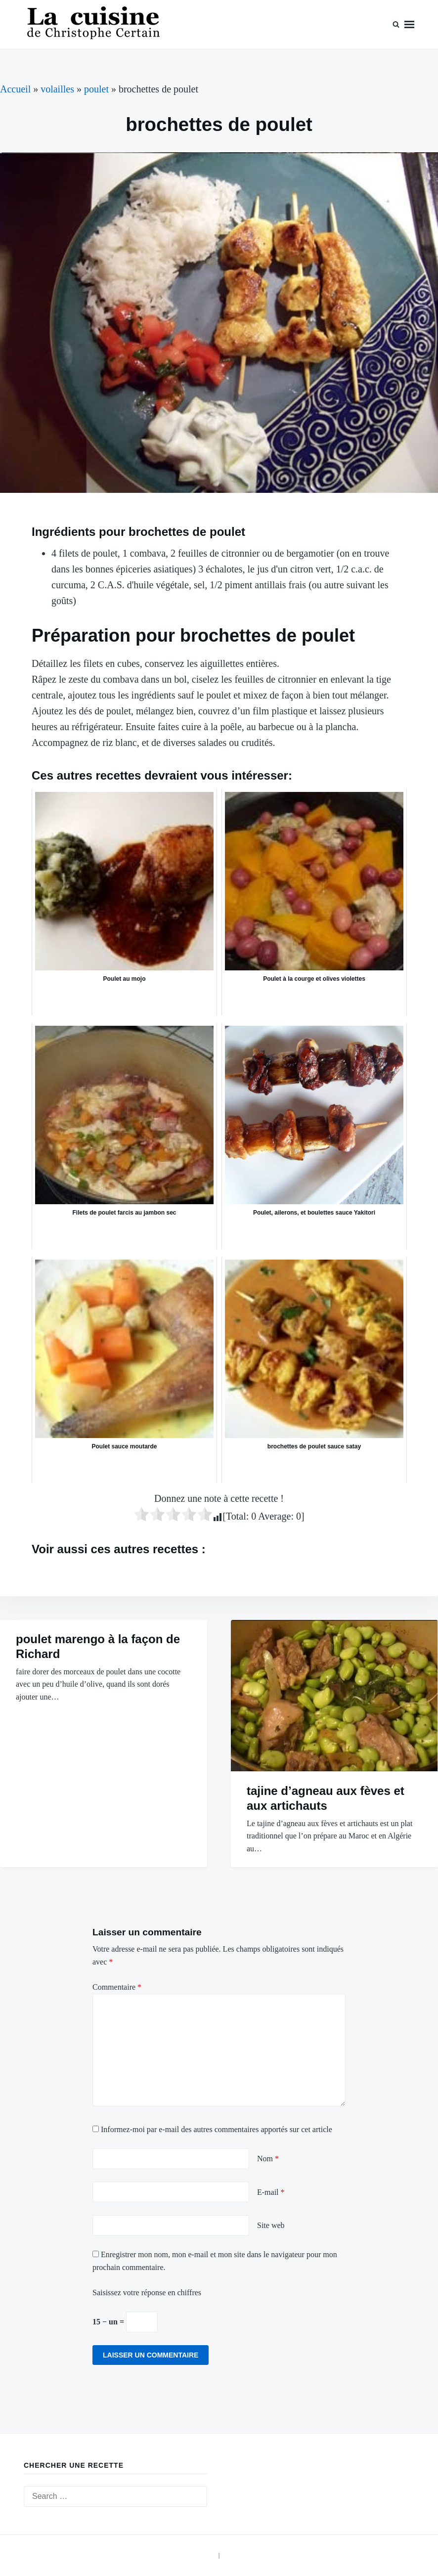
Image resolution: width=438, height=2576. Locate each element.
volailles (57, 89)
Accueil (15, 89)
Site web (271, 2225)
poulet (96, 89)
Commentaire (116, 1987)
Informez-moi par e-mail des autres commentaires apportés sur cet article (216, 2129)
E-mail (271, 2192)
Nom (268, 2158)
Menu (409, 24)
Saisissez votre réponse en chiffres (146, 2292)
